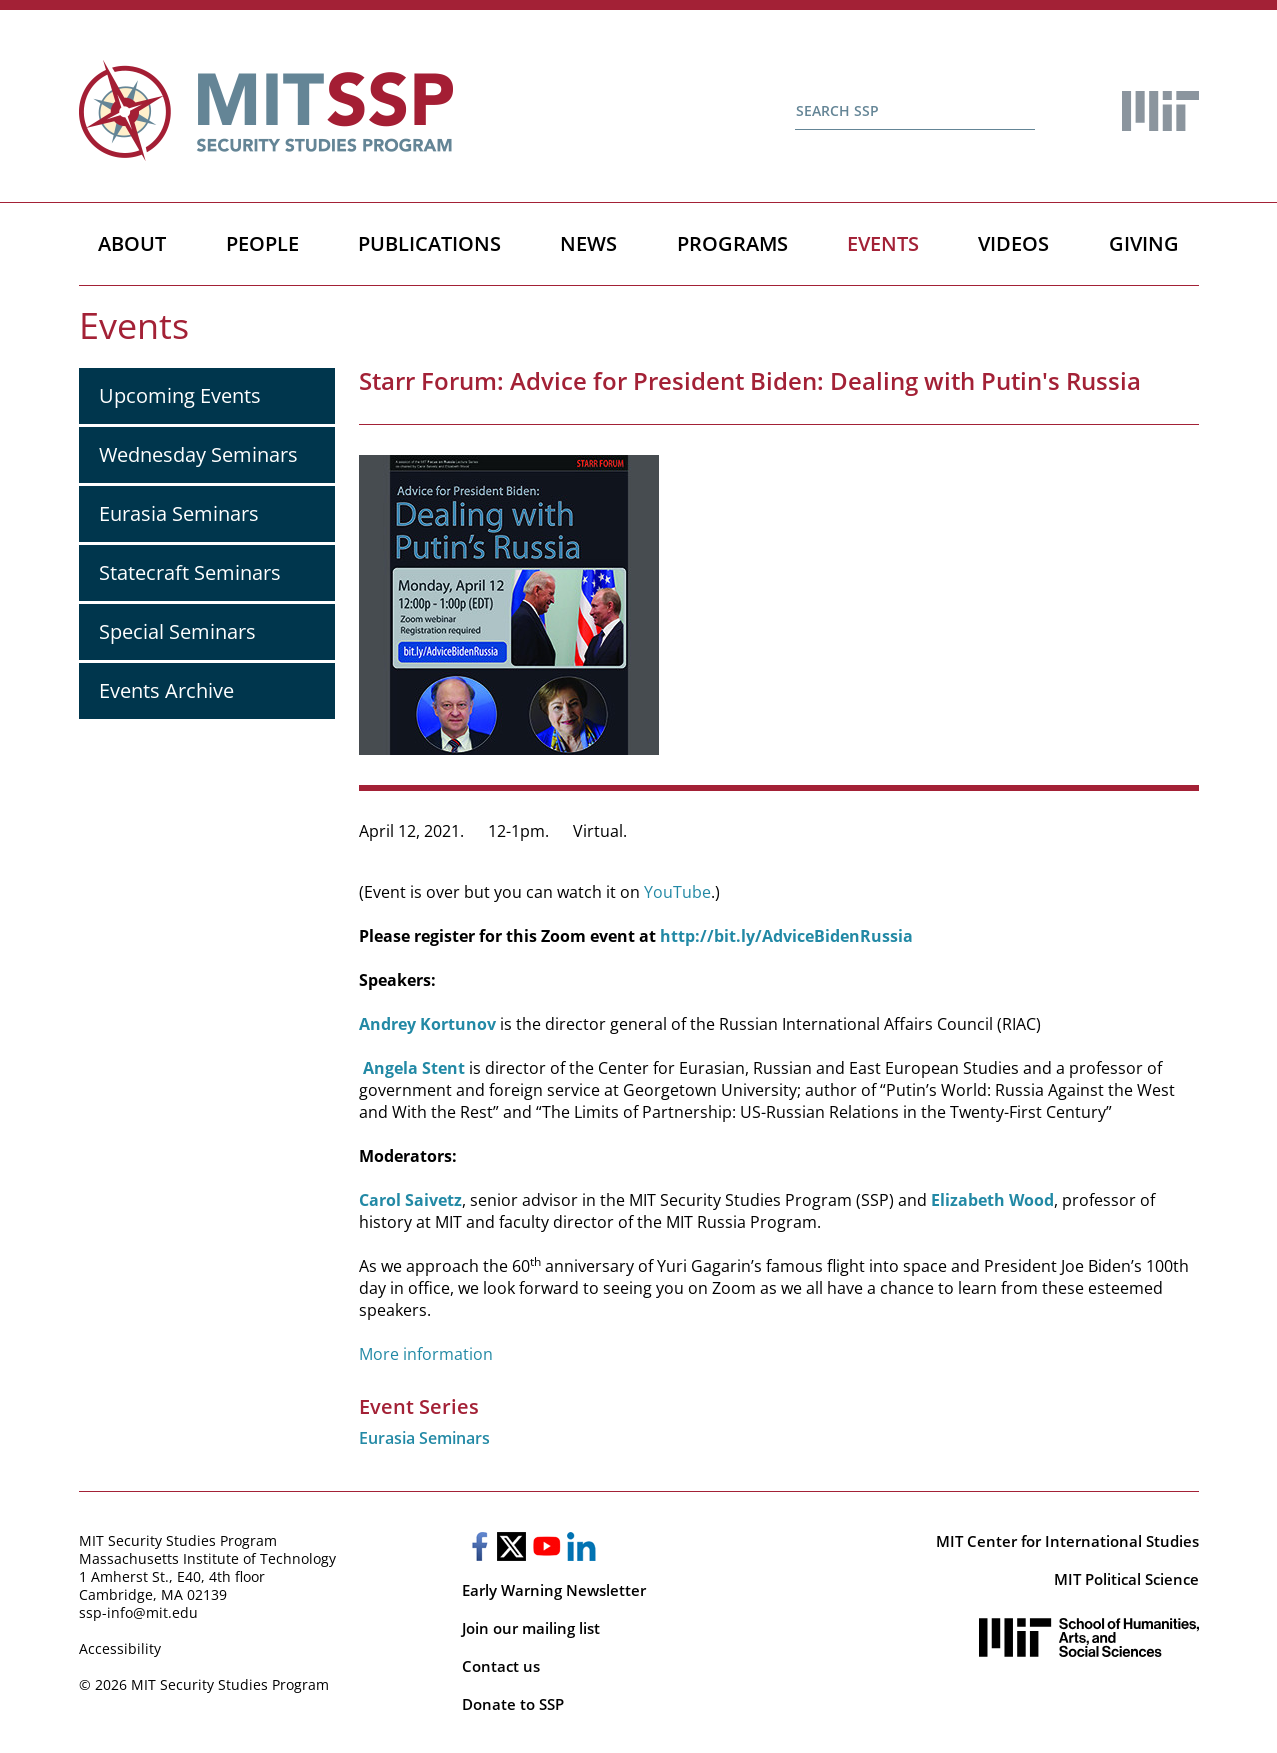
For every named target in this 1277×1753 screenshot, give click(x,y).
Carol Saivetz (410, 1200)
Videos (1013, 243)
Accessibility (120, 1648)
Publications (429, 243)
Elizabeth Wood (992, 1200)
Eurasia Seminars (179, 513)
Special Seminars (177, 631)
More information (426, 1354)
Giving (1144, 243)
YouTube (677, 892)
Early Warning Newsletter (554, 1590)
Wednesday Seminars (198, 454)
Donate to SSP (513, 1704)
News (588, 243)
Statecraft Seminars (190, 572)
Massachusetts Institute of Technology (207, 1558)
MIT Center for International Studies (1067, 1541)
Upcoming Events (180, 395)
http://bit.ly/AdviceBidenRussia (786, 936)
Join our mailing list (531, 1628)
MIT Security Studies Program (178, 1540)
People (262, 243)
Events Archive (166, 690)
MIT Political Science (1126, 1579)
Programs (732, 243)
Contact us (501, 1666)
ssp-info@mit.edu (138, 1612)
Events (883, 243)
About (132, 243)
